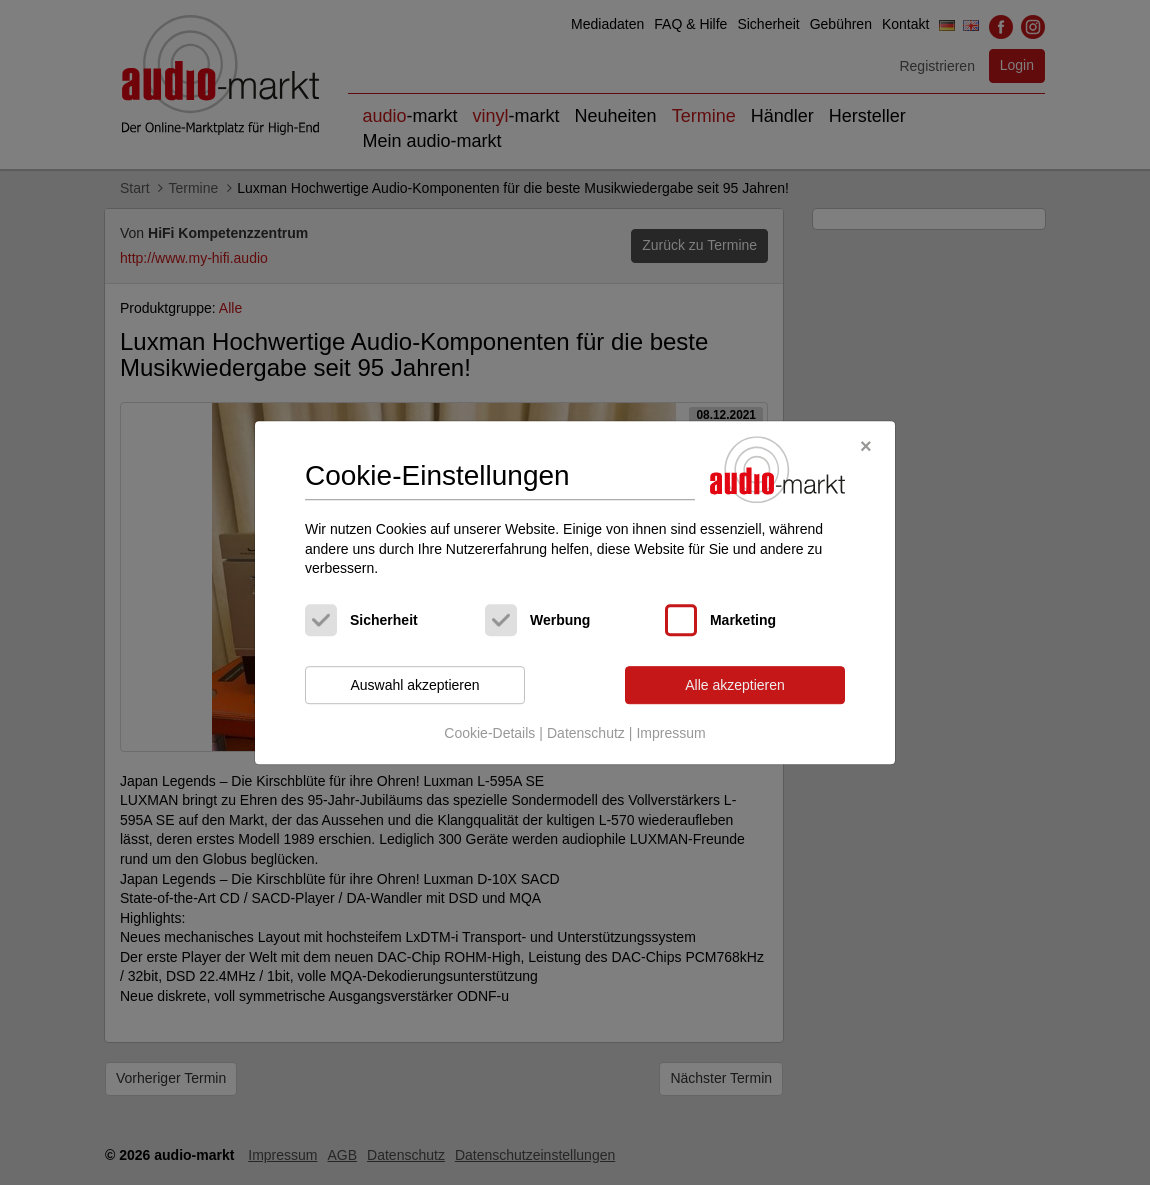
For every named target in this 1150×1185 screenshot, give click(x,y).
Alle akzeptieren (735, 685)
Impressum (670, 734)
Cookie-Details (489, 734)
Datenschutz (586, 734)
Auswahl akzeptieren (414, 685)
